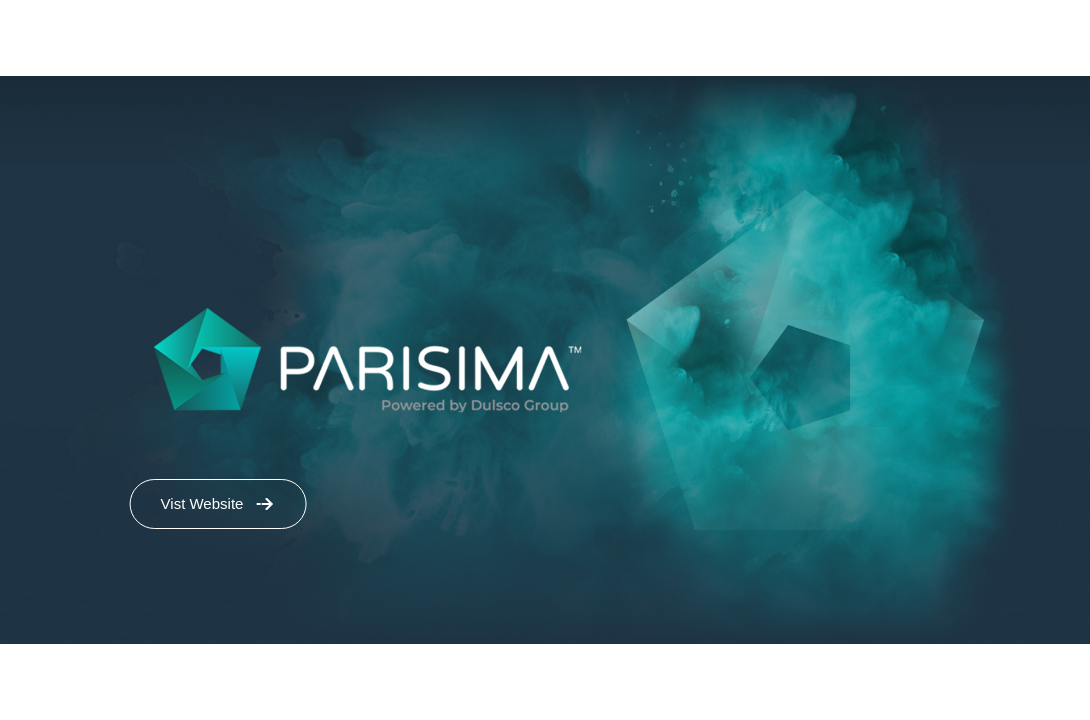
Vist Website (202, 503)
